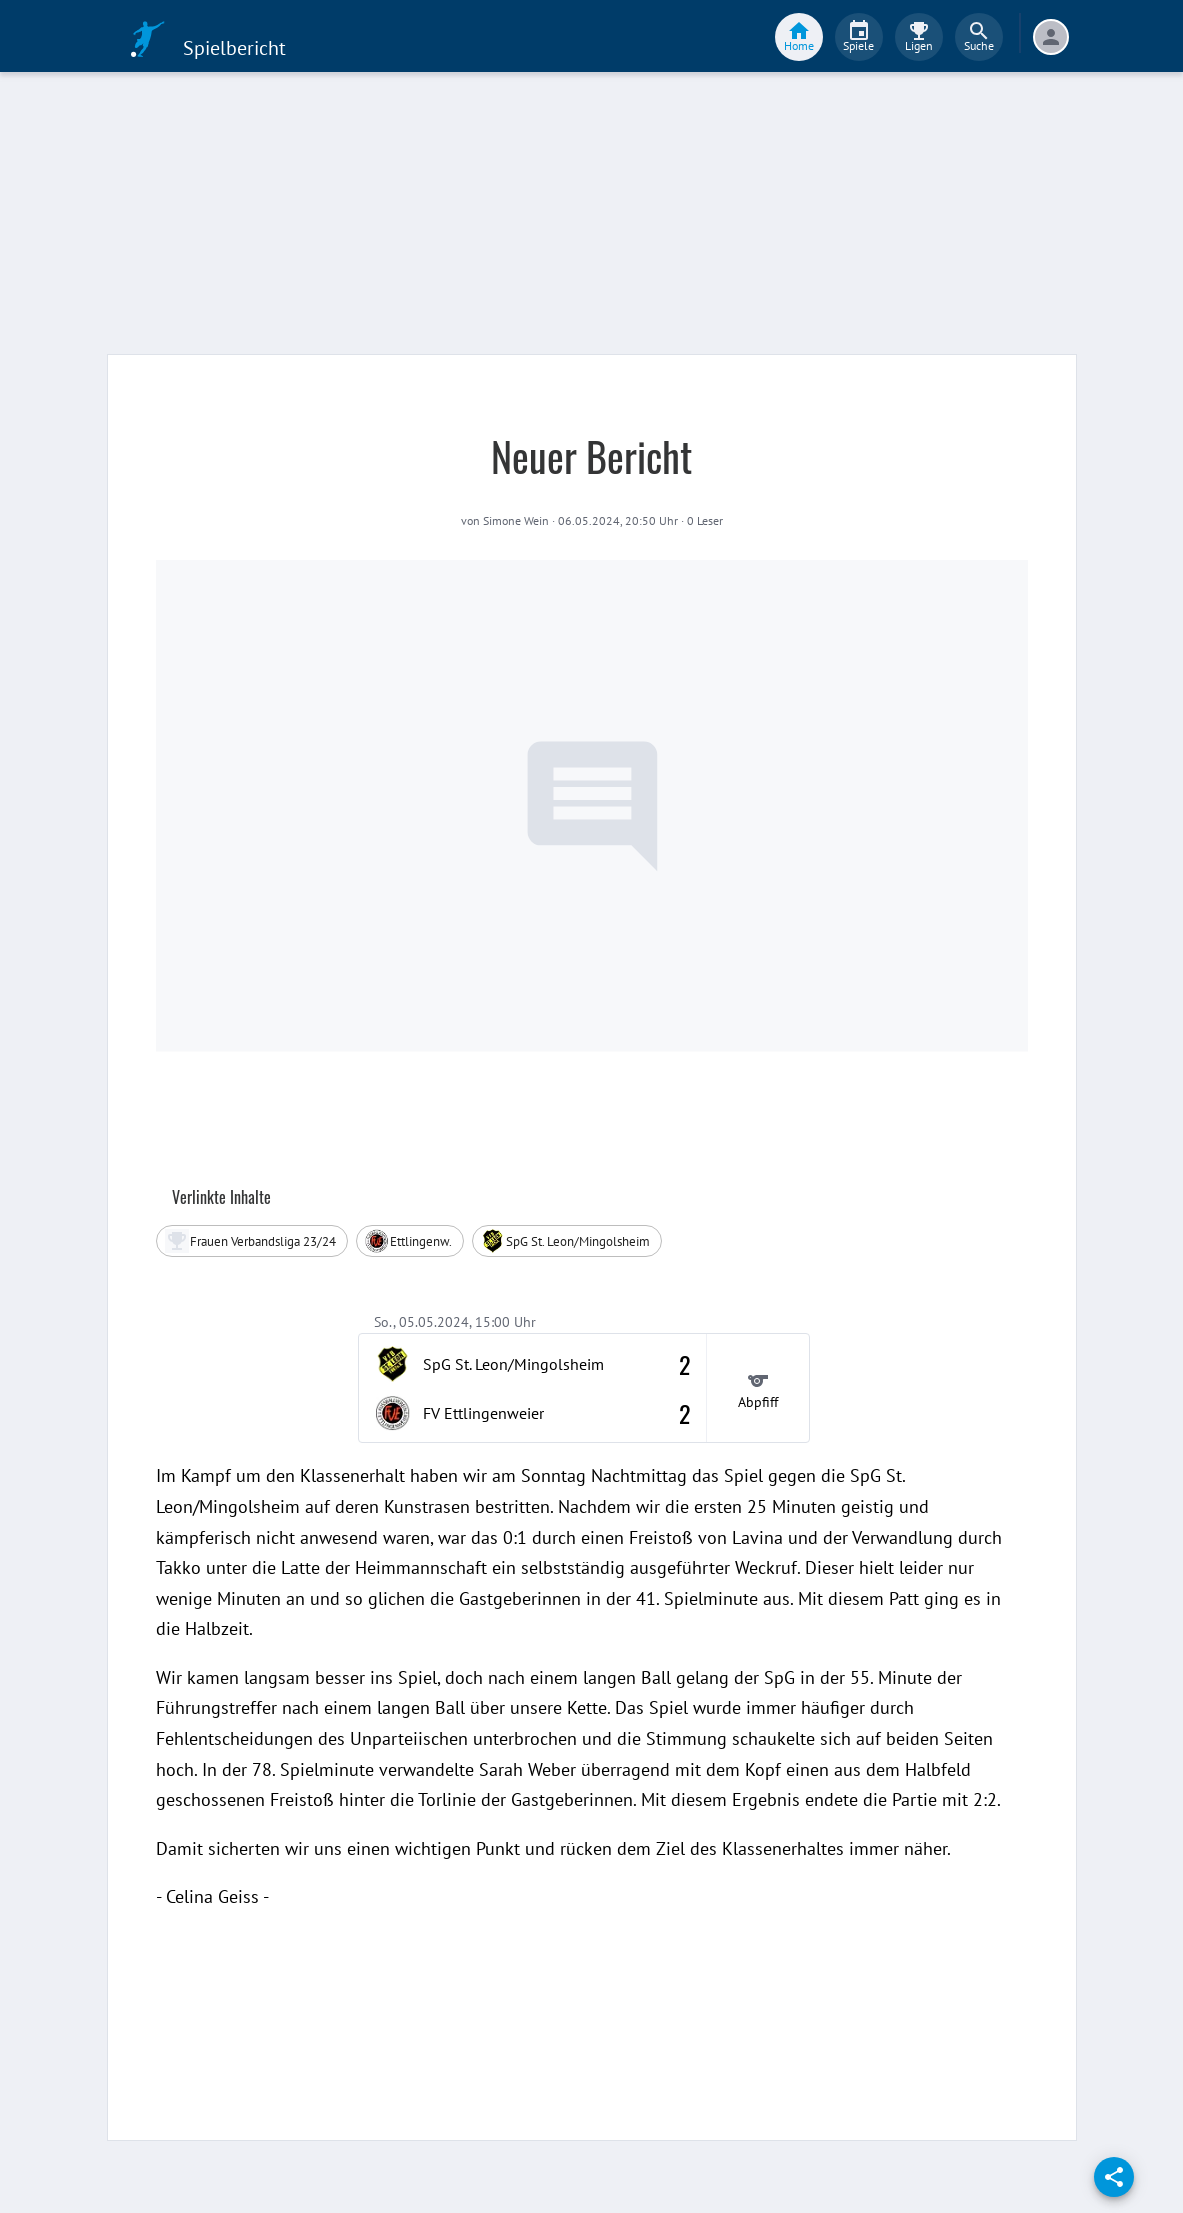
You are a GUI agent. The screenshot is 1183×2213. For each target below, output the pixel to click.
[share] (1114, 2177)
